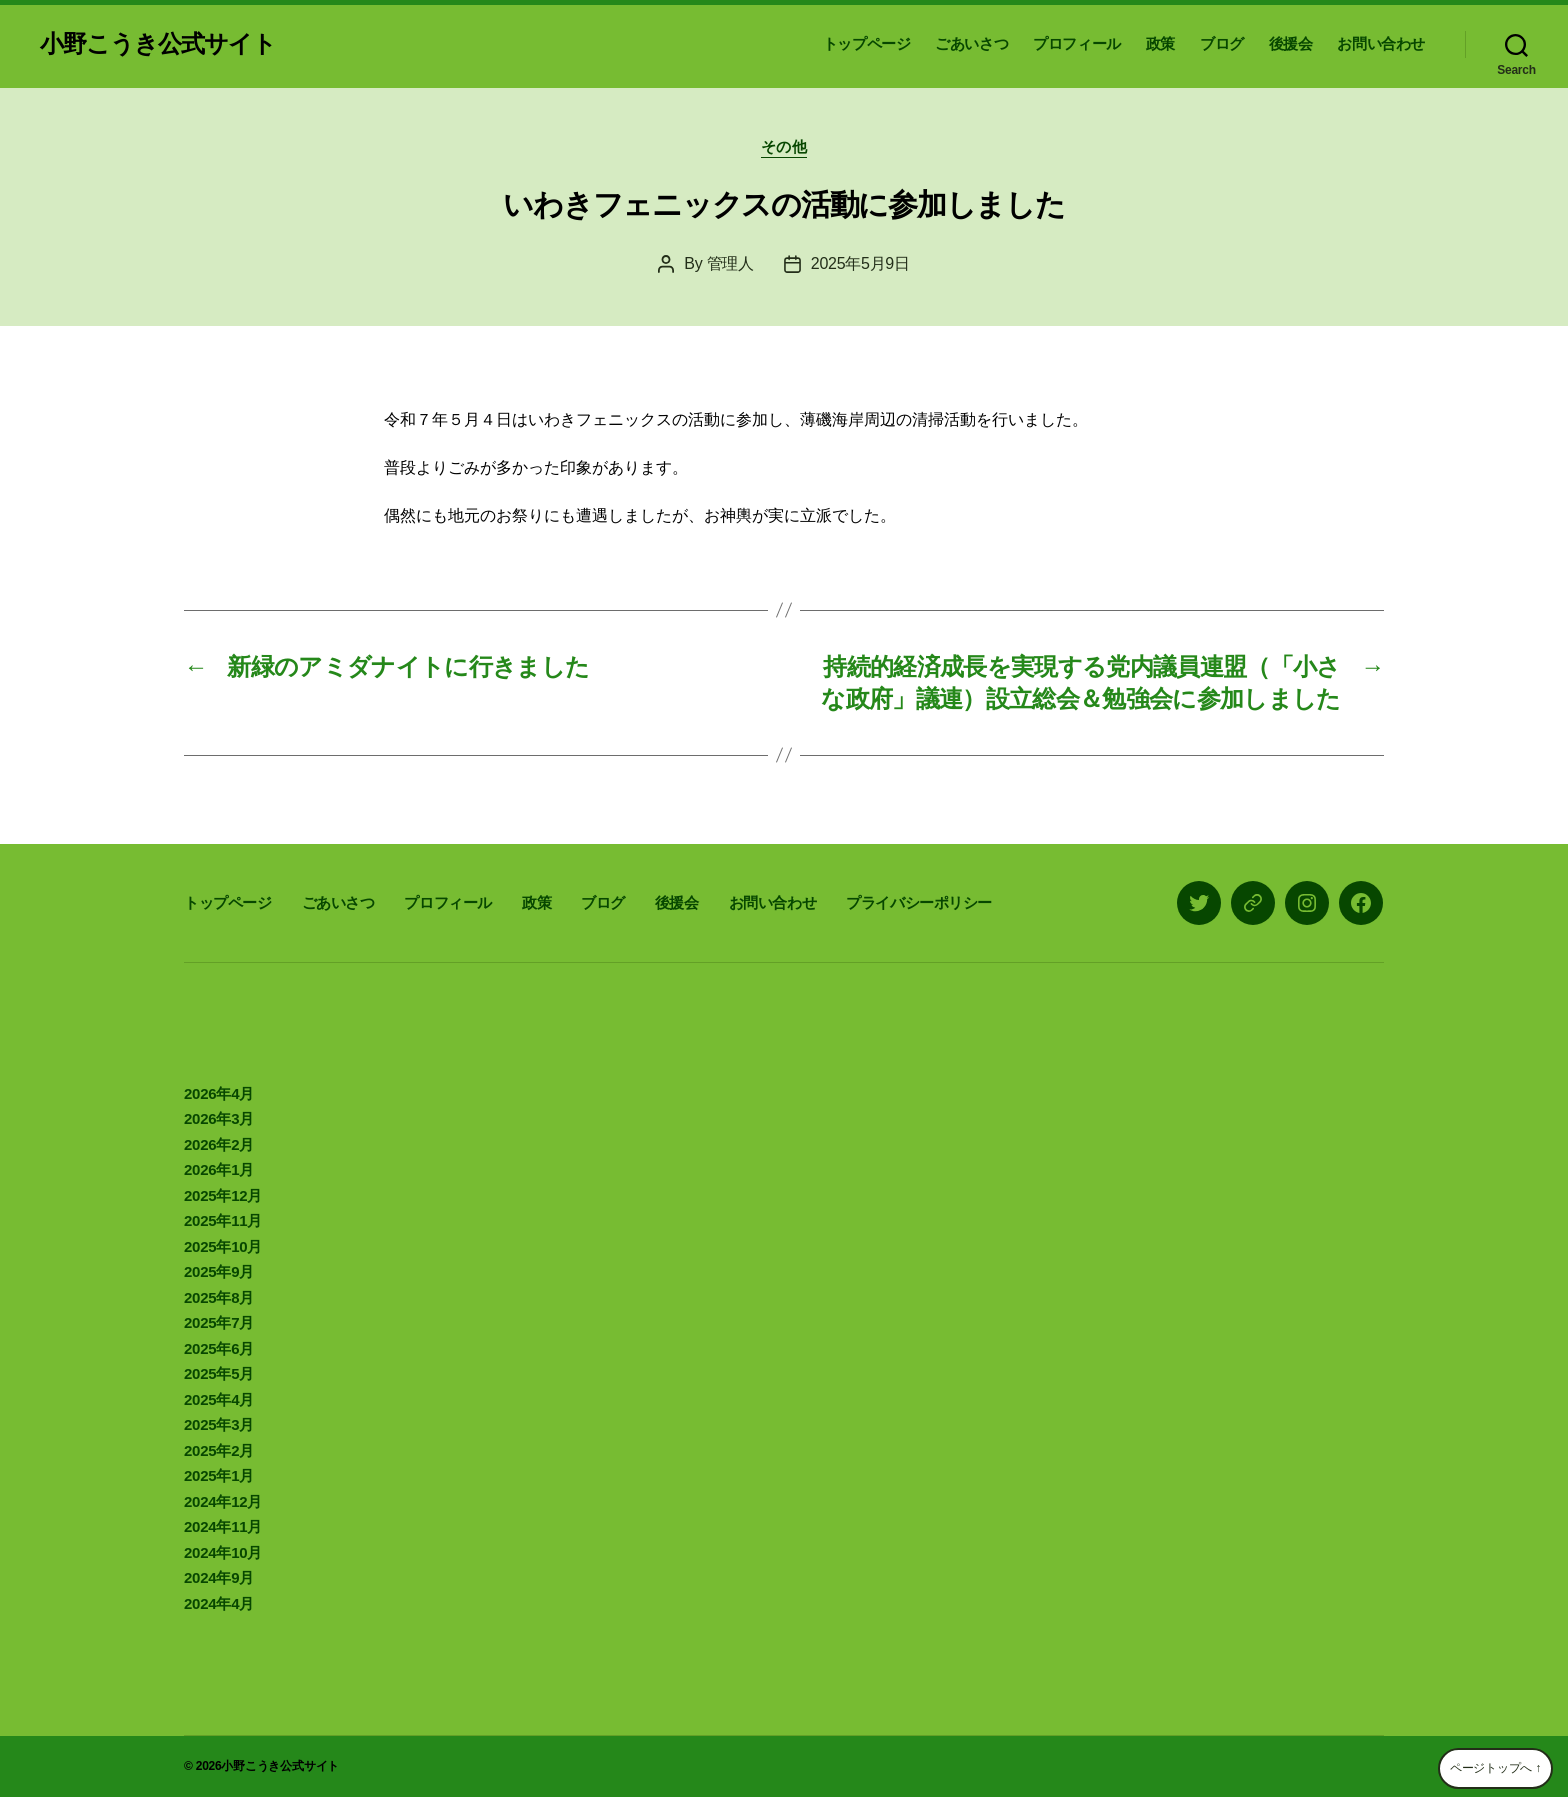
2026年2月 (219, 1144)
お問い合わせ (1381, 43)
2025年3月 (219, 1424)
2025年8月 (219, 1297)
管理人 (730, 263)
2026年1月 (219, 1169)
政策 (1160, 43)
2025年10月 (223, 1246)
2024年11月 (223, 1526)
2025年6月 (219, 1348)
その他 (784, 146)
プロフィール (1077, 43)
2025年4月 (219, 1399)
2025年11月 (223, 1220)
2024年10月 (223, 1552)
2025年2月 (219, 1450)
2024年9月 (219, 1577)
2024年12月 (223, 1501)
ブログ (1222, 43)
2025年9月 (219, 1271)
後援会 (1291, 43)
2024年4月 (219, 1603)
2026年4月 (219, 1093)
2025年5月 (219, 1373)
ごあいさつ (971, 43)
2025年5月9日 (860, 263)
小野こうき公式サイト (158, 44)
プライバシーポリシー (919, 902)
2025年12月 (223, 1195)
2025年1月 (219, 1475)
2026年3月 (219, 1118)
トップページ (867, 43)
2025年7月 (219, 1322)
